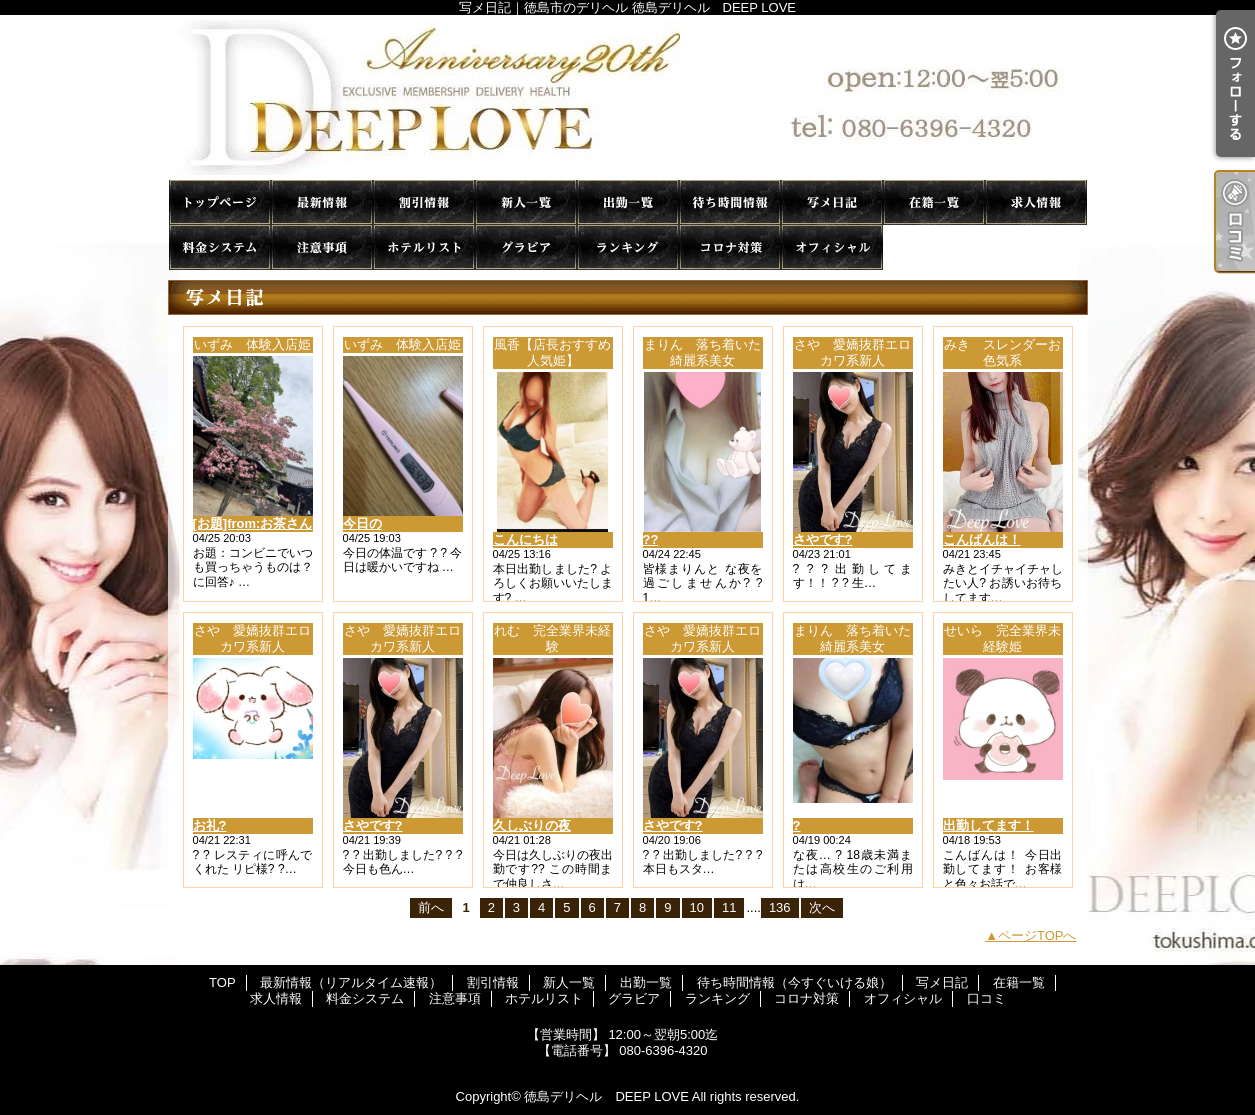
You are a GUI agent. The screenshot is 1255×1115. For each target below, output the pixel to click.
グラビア (526, 247)
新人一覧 (526, 202)
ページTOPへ (1037, 935)
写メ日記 (832, 202)
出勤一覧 (628, 202)
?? (651, 539)
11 (729, 907)
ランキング (628, 247)
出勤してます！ (988, 825)
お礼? (210, 825)
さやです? (823, 539)
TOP (220, 202)
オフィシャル (832, 247)
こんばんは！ (982, 539)
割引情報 (424, 202)
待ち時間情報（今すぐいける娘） (730, 202)
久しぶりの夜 (532, 825)
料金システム (220, 247)
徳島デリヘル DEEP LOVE (606, 1096)
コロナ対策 (730, 247)
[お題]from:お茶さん (253, 523)
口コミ (934, 247)
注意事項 (322, 247)
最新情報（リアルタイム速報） (322, 202)
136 (780, 907)
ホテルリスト (424, 247)
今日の (362, 523)
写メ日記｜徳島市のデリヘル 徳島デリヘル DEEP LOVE (628, 97)
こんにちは (525, 539)
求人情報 (1036, 202)
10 (697, 907)
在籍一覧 (934, 202)
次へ (822, 907)
